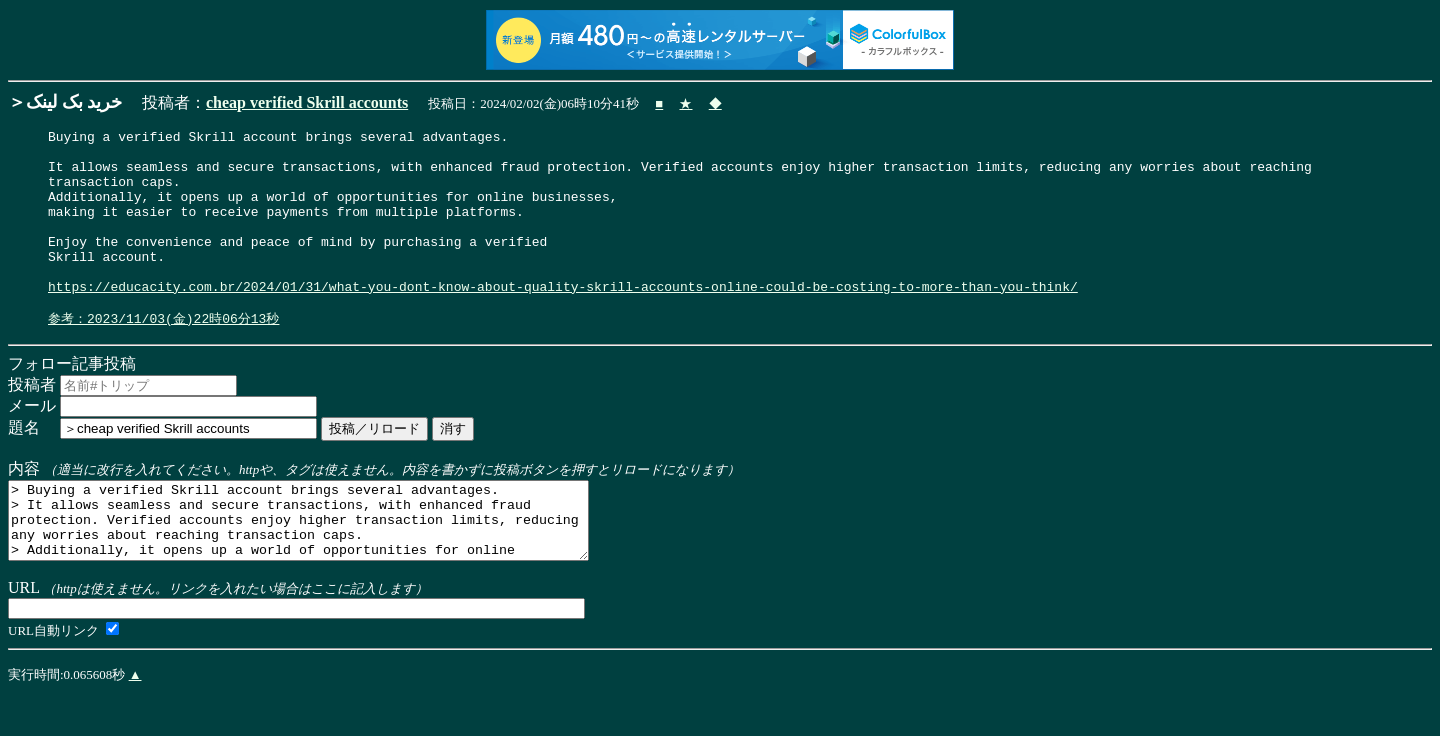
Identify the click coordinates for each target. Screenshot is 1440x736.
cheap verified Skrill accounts (307, 102)
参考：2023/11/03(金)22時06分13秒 (163, 355)
